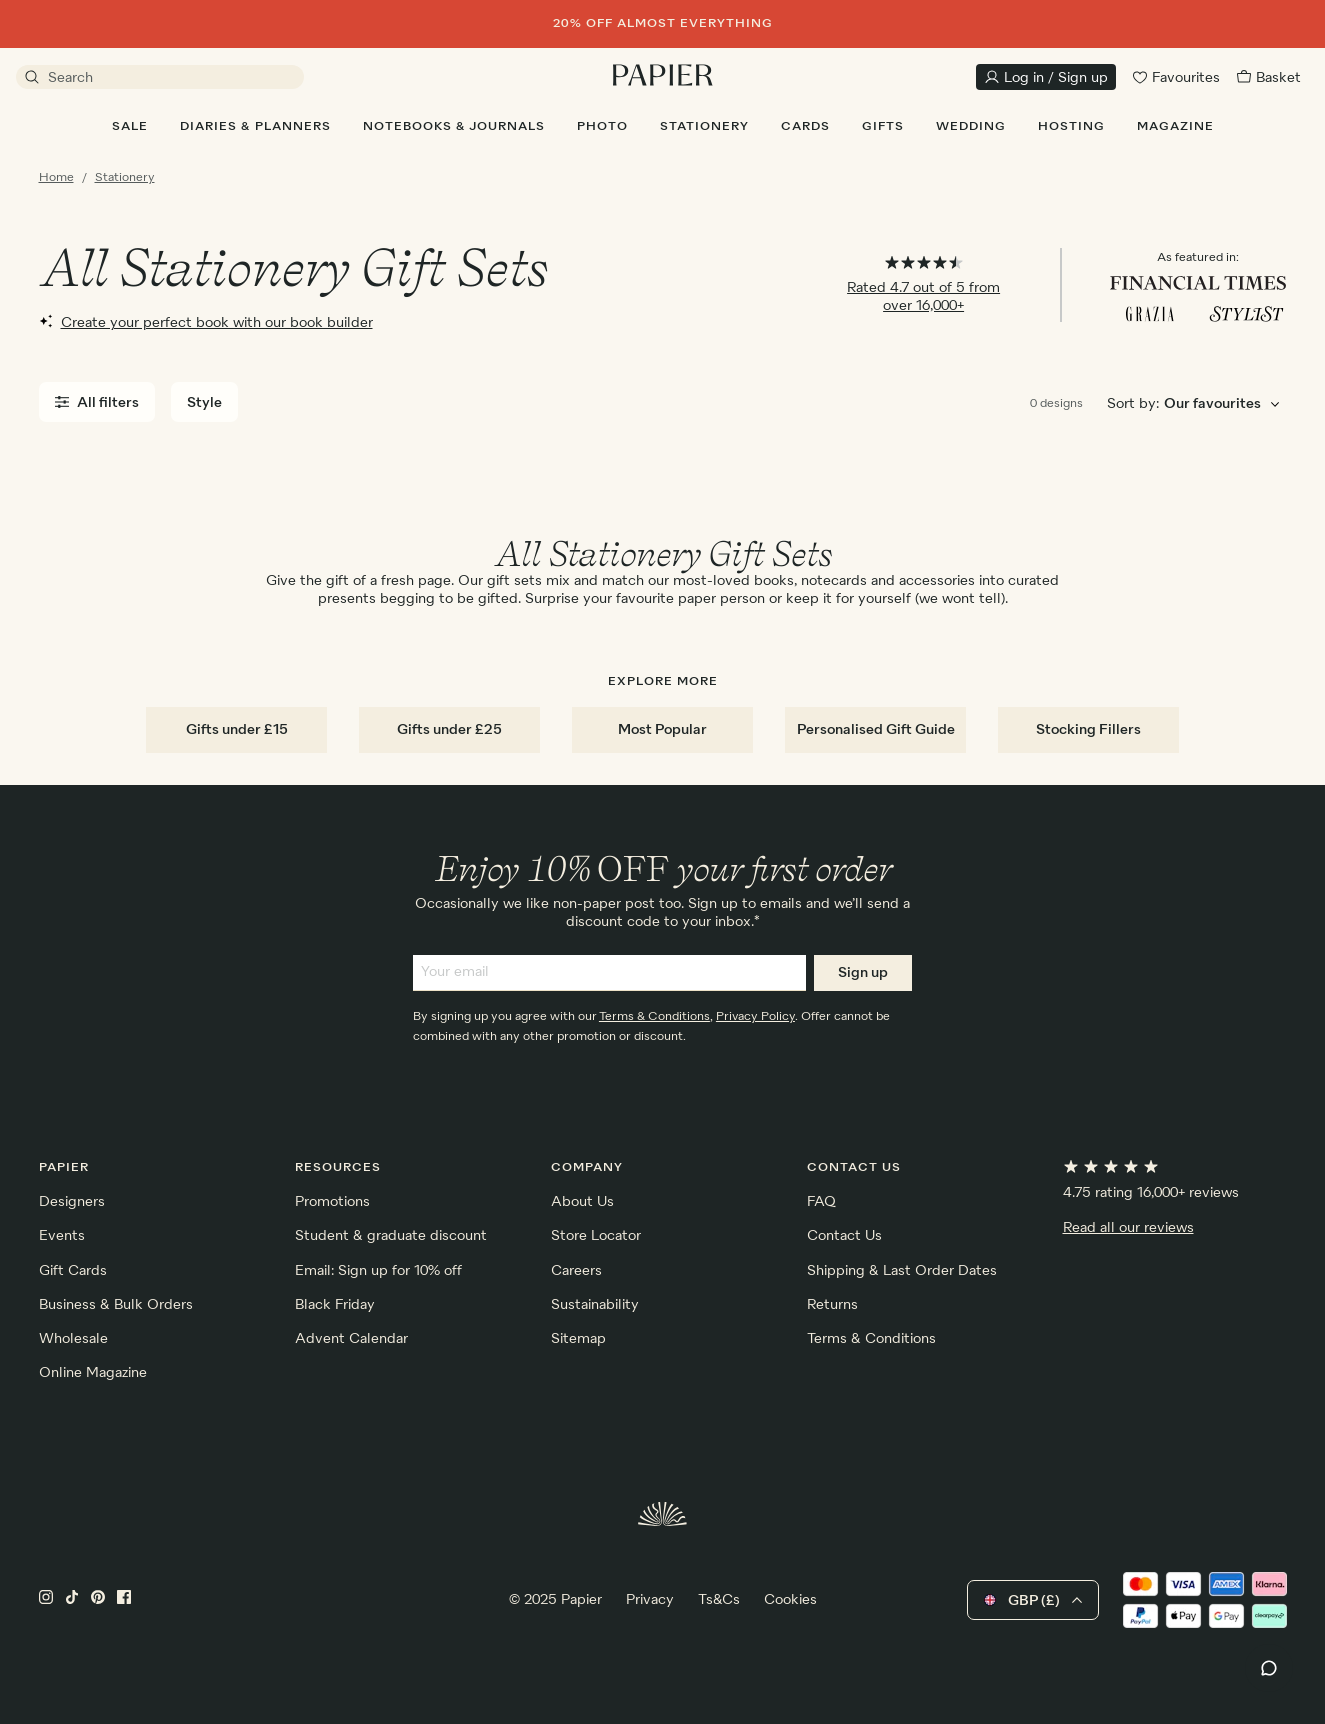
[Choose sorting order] (1225, 404)
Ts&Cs (719, 1600)
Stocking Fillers (1088, 730)
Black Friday (335, 1305)
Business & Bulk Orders (116, 1305)
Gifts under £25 (449, 730)
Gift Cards (73, 1271)
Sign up (863, 973)
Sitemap (578, 1339)
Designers (72, 1202)
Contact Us (844, 1236)
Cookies (790, 1600)
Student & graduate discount (391, 1236)
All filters (97, 402)
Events (62, 1236)
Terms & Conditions (654, 1017)
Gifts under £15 (237, 730)
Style (204, 403)
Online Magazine (93, 1373)
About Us (582, 1202)
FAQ (821, 1202)
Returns (832, 1305)
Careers (576, 1271)
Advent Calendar (351, 1339)
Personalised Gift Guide (876, 730)
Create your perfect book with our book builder (206, 322)
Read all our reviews (1128, 1228)
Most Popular (662, 730)
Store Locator (596, 1236)
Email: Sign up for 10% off (378, 1271)
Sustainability (595, 1305)
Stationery (125, 178)
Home (56, 178)
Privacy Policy (755, 1017)
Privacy (650, 1600)
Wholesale (73, 1339)
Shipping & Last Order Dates (902, 1271)
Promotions (332, 1202)
